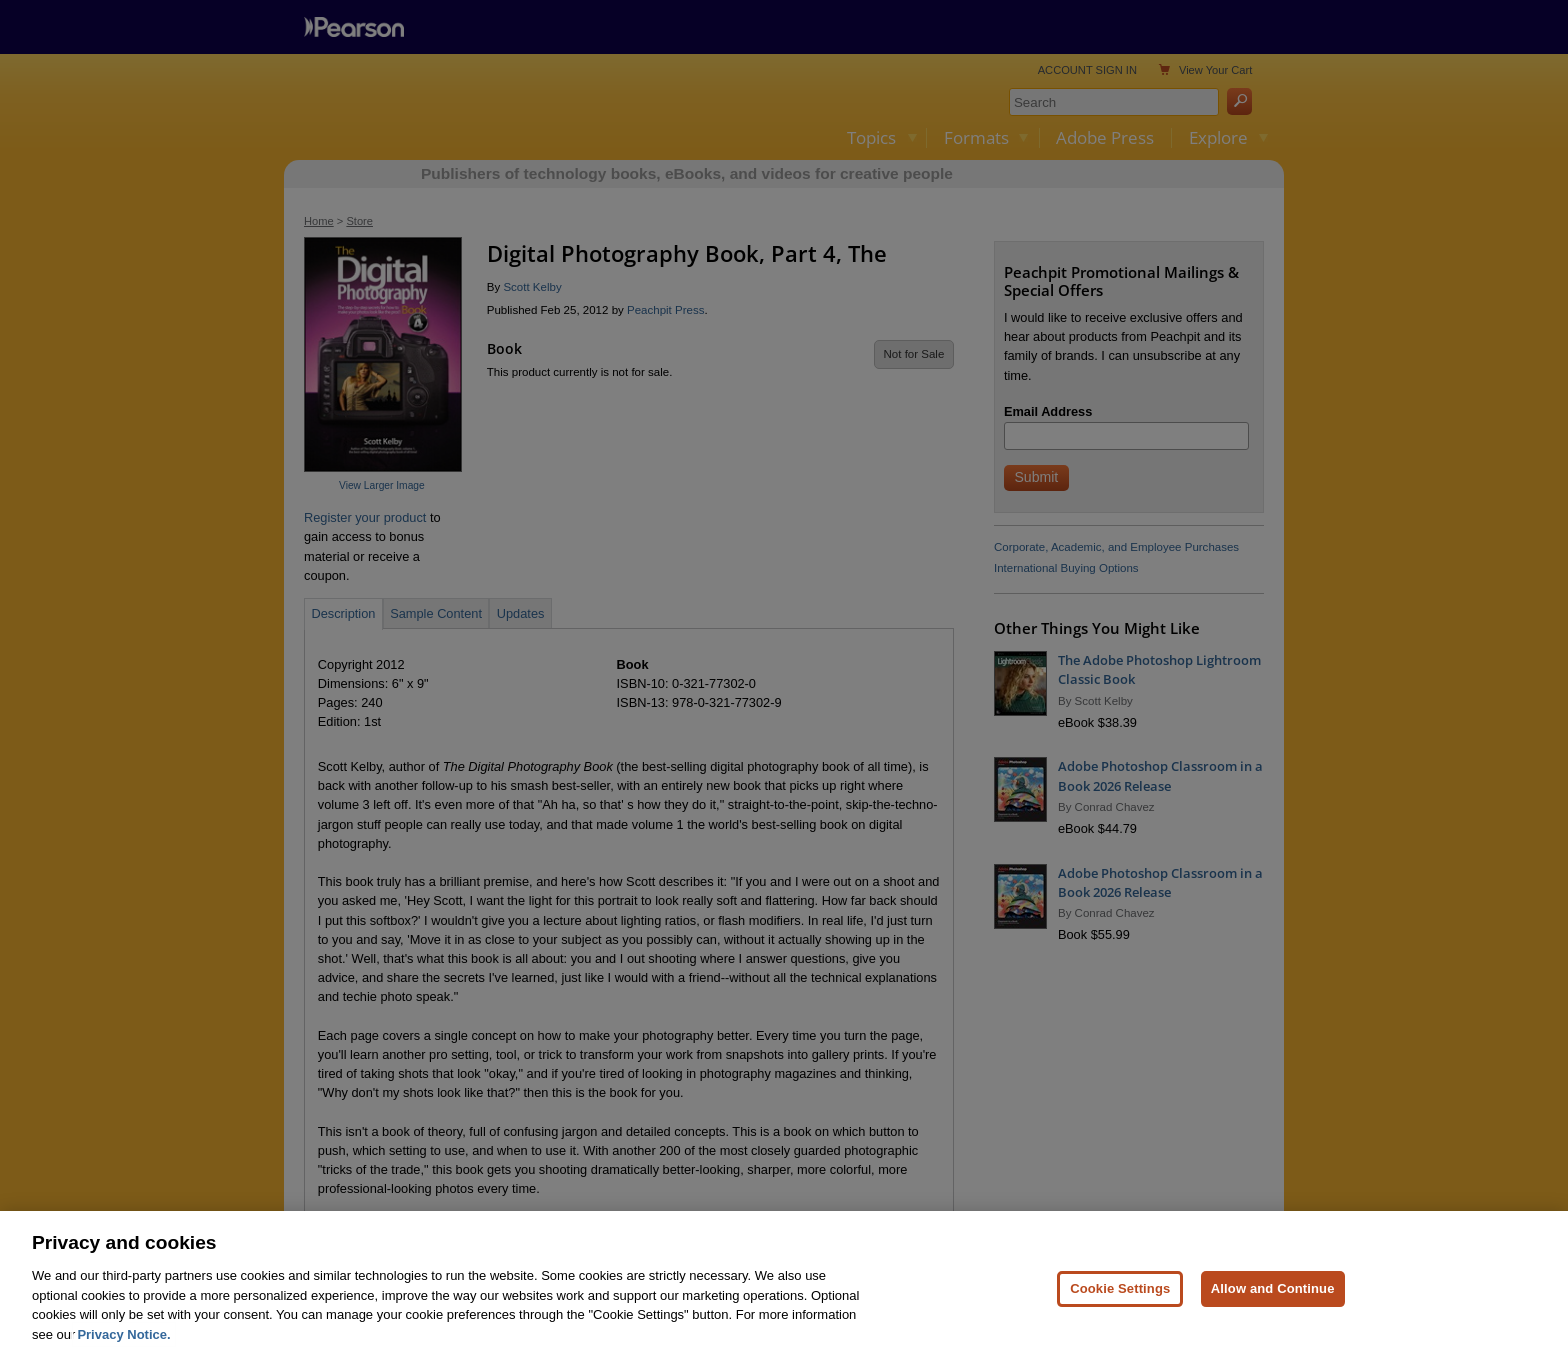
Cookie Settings (1120, 1311)
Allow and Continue (1273, 1311)
